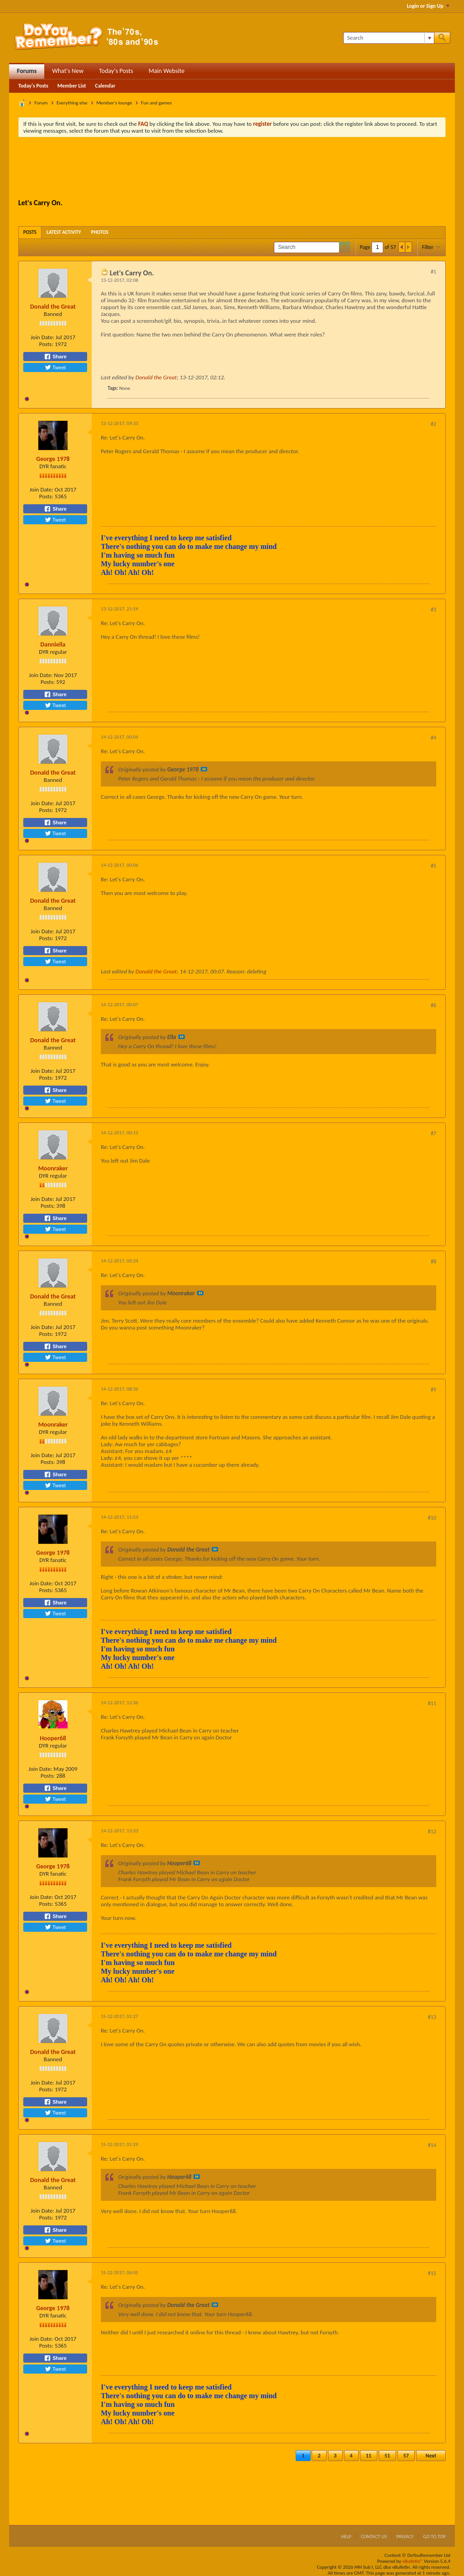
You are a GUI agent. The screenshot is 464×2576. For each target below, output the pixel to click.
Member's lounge (114, 103)
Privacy (405, 2537)
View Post (204, 769)
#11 (432, 1703)
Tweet (55, 367)
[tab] (30, 232)
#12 (432, 1831)
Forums (26, 71)
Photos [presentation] (100, 232)
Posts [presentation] (29, 232)
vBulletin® (412, 2561)
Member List (71, 86)
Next (431, 2455)
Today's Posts (116, 71)
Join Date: (42, 337)
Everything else (72, 103)
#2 (433, 424)
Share (55, 356)
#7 (433, 1133)
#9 (433, 1389)
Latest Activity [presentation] (64, 232)
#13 (432, 2017)
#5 (433, 866)
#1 (433, 272)
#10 (432, 1518)
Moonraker (53, 1168)
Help (346, 2537)
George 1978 (52, 459)
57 (406, 2455)
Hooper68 (53, 1738)
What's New (67, 71)
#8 (433, 1261)
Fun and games (156, 103)
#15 (432, 2273)
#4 (433, 738)
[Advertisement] (232, 169)
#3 (433, 609)
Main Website (167, 71)
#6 (433, 1005)
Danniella (52, 644)
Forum (41, 103)
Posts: (46, 344)
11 (368, 2455)
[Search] (388, 38)
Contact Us (374, 2537)
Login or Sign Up (428, 6)
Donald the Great (53, 306)
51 (387, 2455)
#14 (432, 2145)
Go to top (434, 2537)
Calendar (105, 86)
